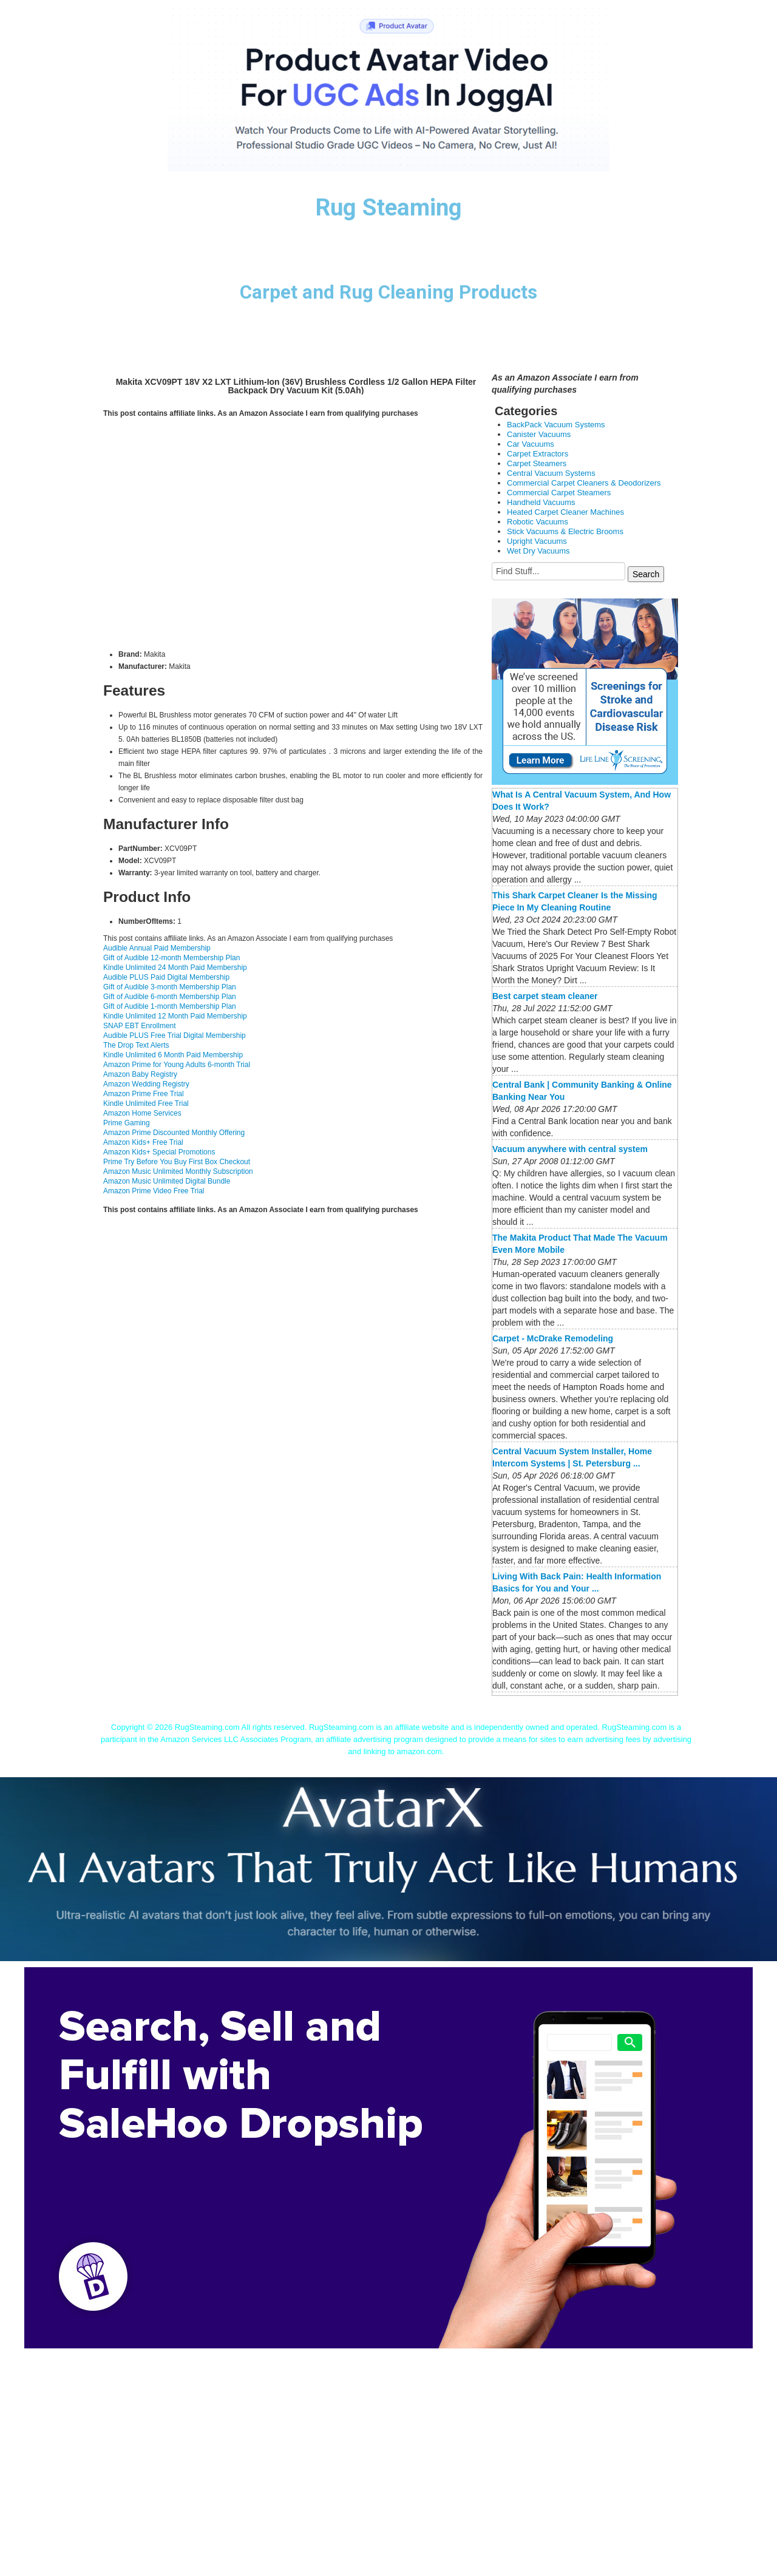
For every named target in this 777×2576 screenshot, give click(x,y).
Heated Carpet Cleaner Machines (565, 512)
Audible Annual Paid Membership (157, 948)
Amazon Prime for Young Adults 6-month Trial (176, 1064)
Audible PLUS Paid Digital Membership (166, 977)
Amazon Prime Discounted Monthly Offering (174, 1132)
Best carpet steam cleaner (545, 996)
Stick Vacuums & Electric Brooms (565, 531)
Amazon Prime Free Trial (143, 1094)
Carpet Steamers (536, 463)
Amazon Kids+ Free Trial (143, 1142)
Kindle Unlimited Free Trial (146, 1103)
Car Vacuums (530, 444)
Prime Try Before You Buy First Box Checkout (176, 1162)
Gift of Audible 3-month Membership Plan (169, 987)
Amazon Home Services (142, 1113)
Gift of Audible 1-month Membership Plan (169, 1006)
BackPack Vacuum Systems (556, 424)
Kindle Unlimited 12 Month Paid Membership (175, 1016)
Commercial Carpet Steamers (559, 492)
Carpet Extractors (537, 453)
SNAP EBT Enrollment (139, 1026)
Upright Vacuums (537, 541)
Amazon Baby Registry (140, 1074)
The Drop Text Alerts (136, 1045)
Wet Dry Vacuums (538, 550)
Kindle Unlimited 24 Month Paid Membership (175, 967)
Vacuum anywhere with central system (570, 1149)
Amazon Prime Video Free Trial (154, 1191)
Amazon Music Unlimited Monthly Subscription (178, 1171)
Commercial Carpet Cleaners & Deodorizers (584, 482)
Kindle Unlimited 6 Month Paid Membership (173, 1055)
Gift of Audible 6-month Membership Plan (169, 996)
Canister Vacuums (539, 434)
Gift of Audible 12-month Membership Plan (171, 958)
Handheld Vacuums (541, 502)
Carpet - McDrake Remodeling (552, 1338)
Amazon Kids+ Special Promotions (159, 1152)
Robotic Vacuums (537, 521)
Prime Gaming (126, 1123)
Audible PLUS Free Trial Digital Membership (174, 1035)
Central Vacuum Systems (551, 473)
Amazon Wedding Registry (146, 1084)
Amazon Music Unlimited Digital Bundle (166, 1181)
